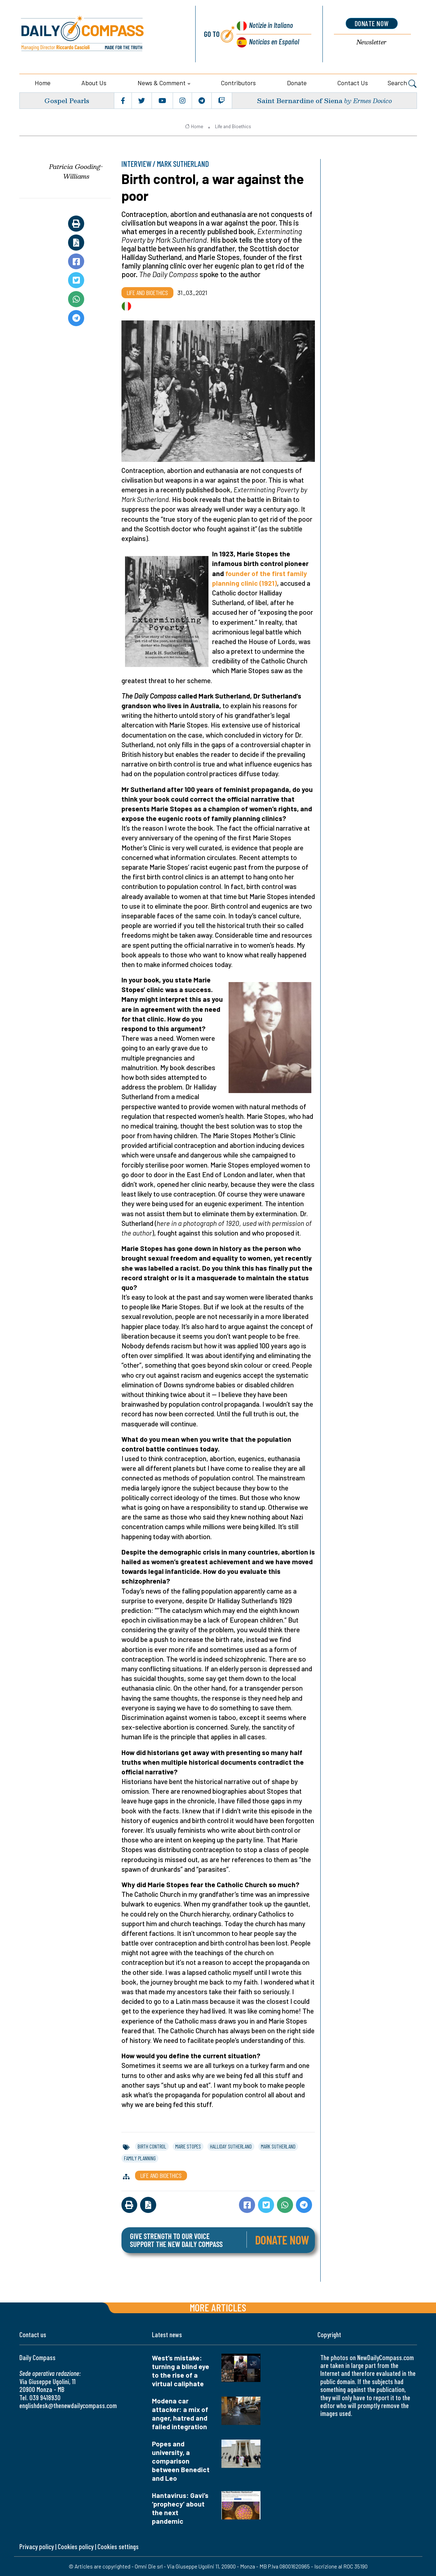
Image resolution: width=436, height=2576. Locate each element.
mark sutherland (278, 2146)
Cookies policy (76, 2546)
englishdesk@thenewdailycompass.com (68, 2405)
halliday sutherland (231, 2146)
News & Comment (162, 83)
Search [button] (402, 84)
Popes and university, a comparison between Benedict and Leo (181, 2461)
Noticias (274, 41)
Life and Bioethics (233, 126)
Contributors (238, 83)
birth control (152, 2146)
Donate (297, 83)
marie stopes (188, 2146)
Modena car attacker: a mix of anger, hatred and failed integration (180, 2414)
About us (93, 83)
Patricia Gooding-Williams (76, 171)
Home (43, 83)
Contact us (352, 83)
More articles (218, 2307)
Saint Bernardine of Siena (299, 100)
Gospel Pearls (66, 100)
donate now (372, 23)
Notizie (271, 24)
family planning (140, 2158)
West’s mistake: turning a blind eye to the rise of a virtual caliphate (180, 2371)
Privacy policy (36, 2546)
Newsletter (371, 42)
